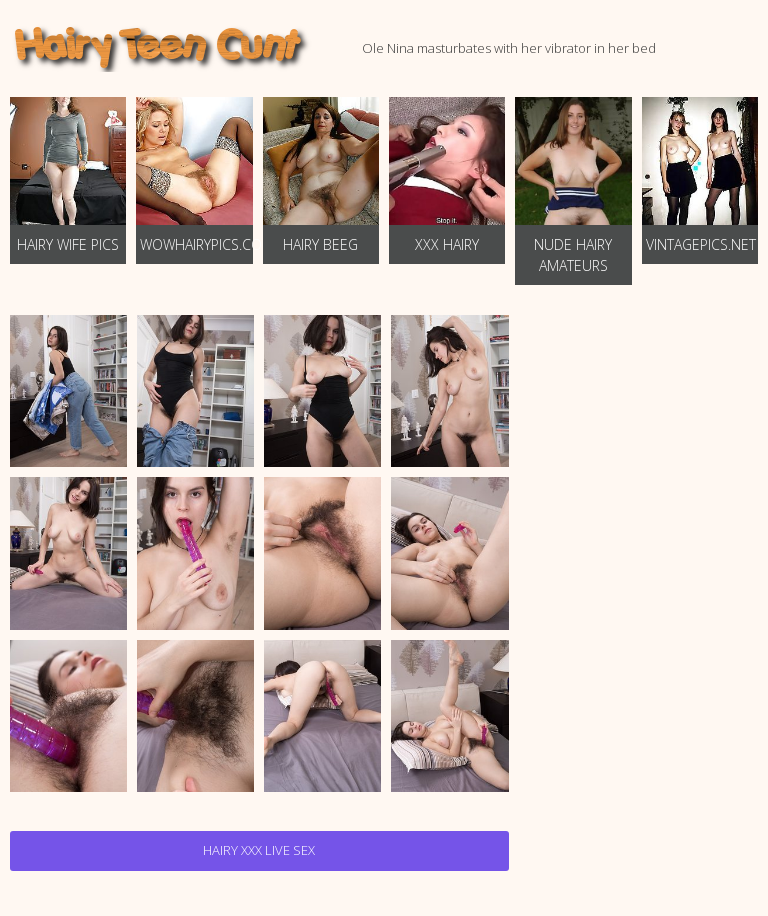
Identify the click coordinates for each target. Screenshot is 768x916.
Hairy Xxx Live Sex (259, 850)
